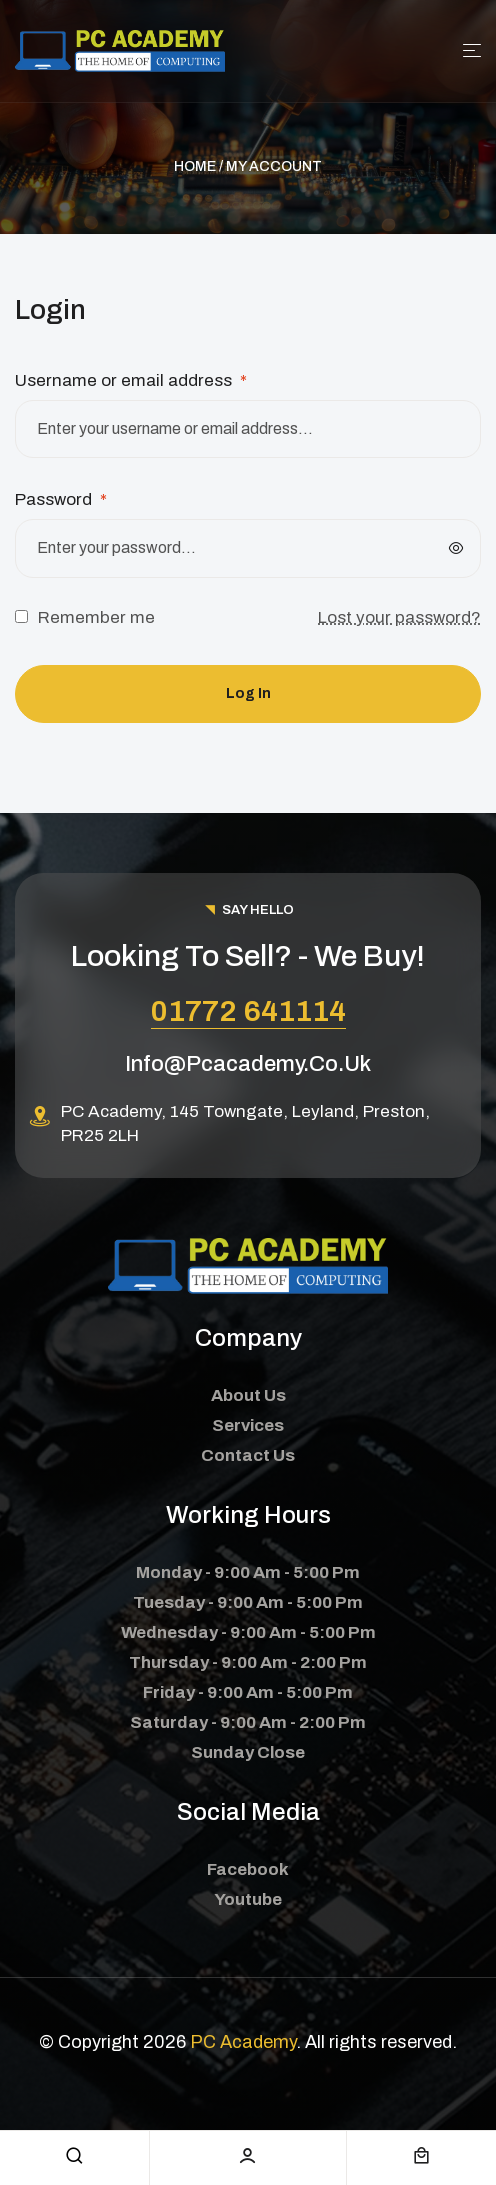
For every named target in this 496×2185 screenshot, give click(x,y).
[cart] (421, 2155)
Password (61, 499)
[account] (247, 2155)
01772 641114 (248, 1011)
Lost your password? (399, 617)
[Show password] (456, 548)
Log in (248, 693)
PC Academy (243, 2042)
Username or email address (131, 380)
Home (195, 166)
